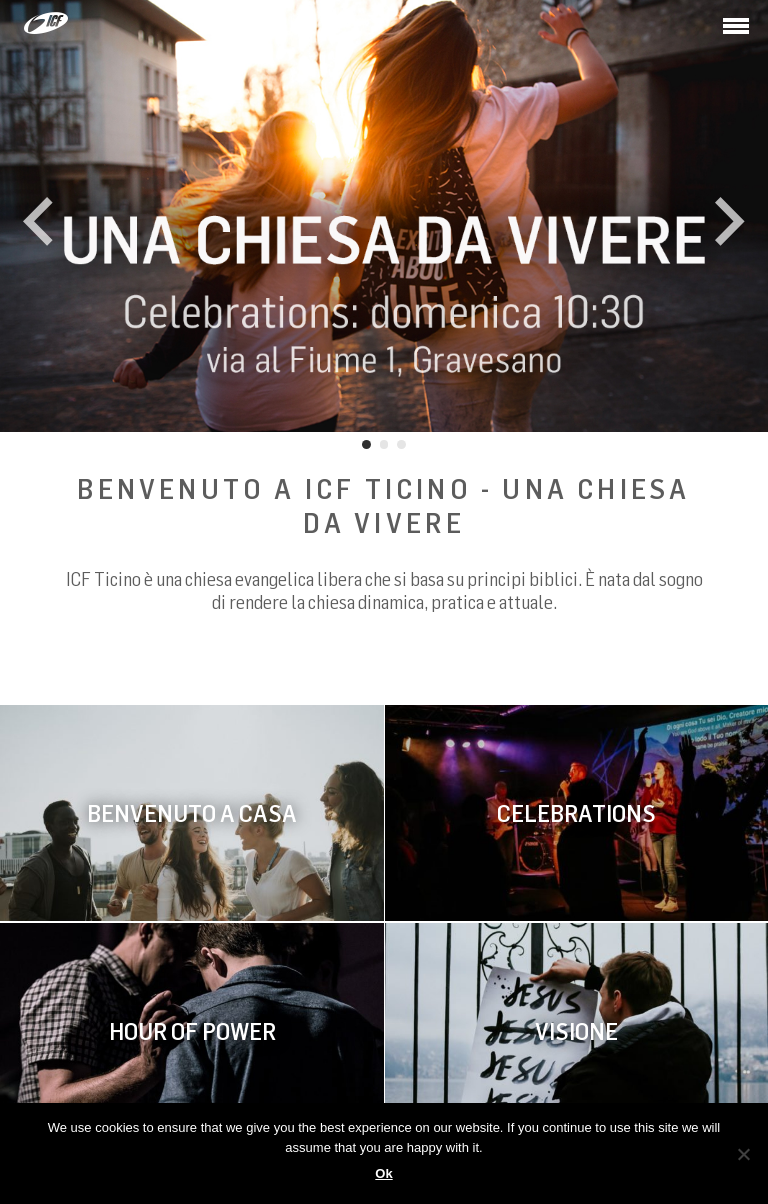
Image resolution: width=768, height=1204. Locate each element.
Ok (383, 1173)
